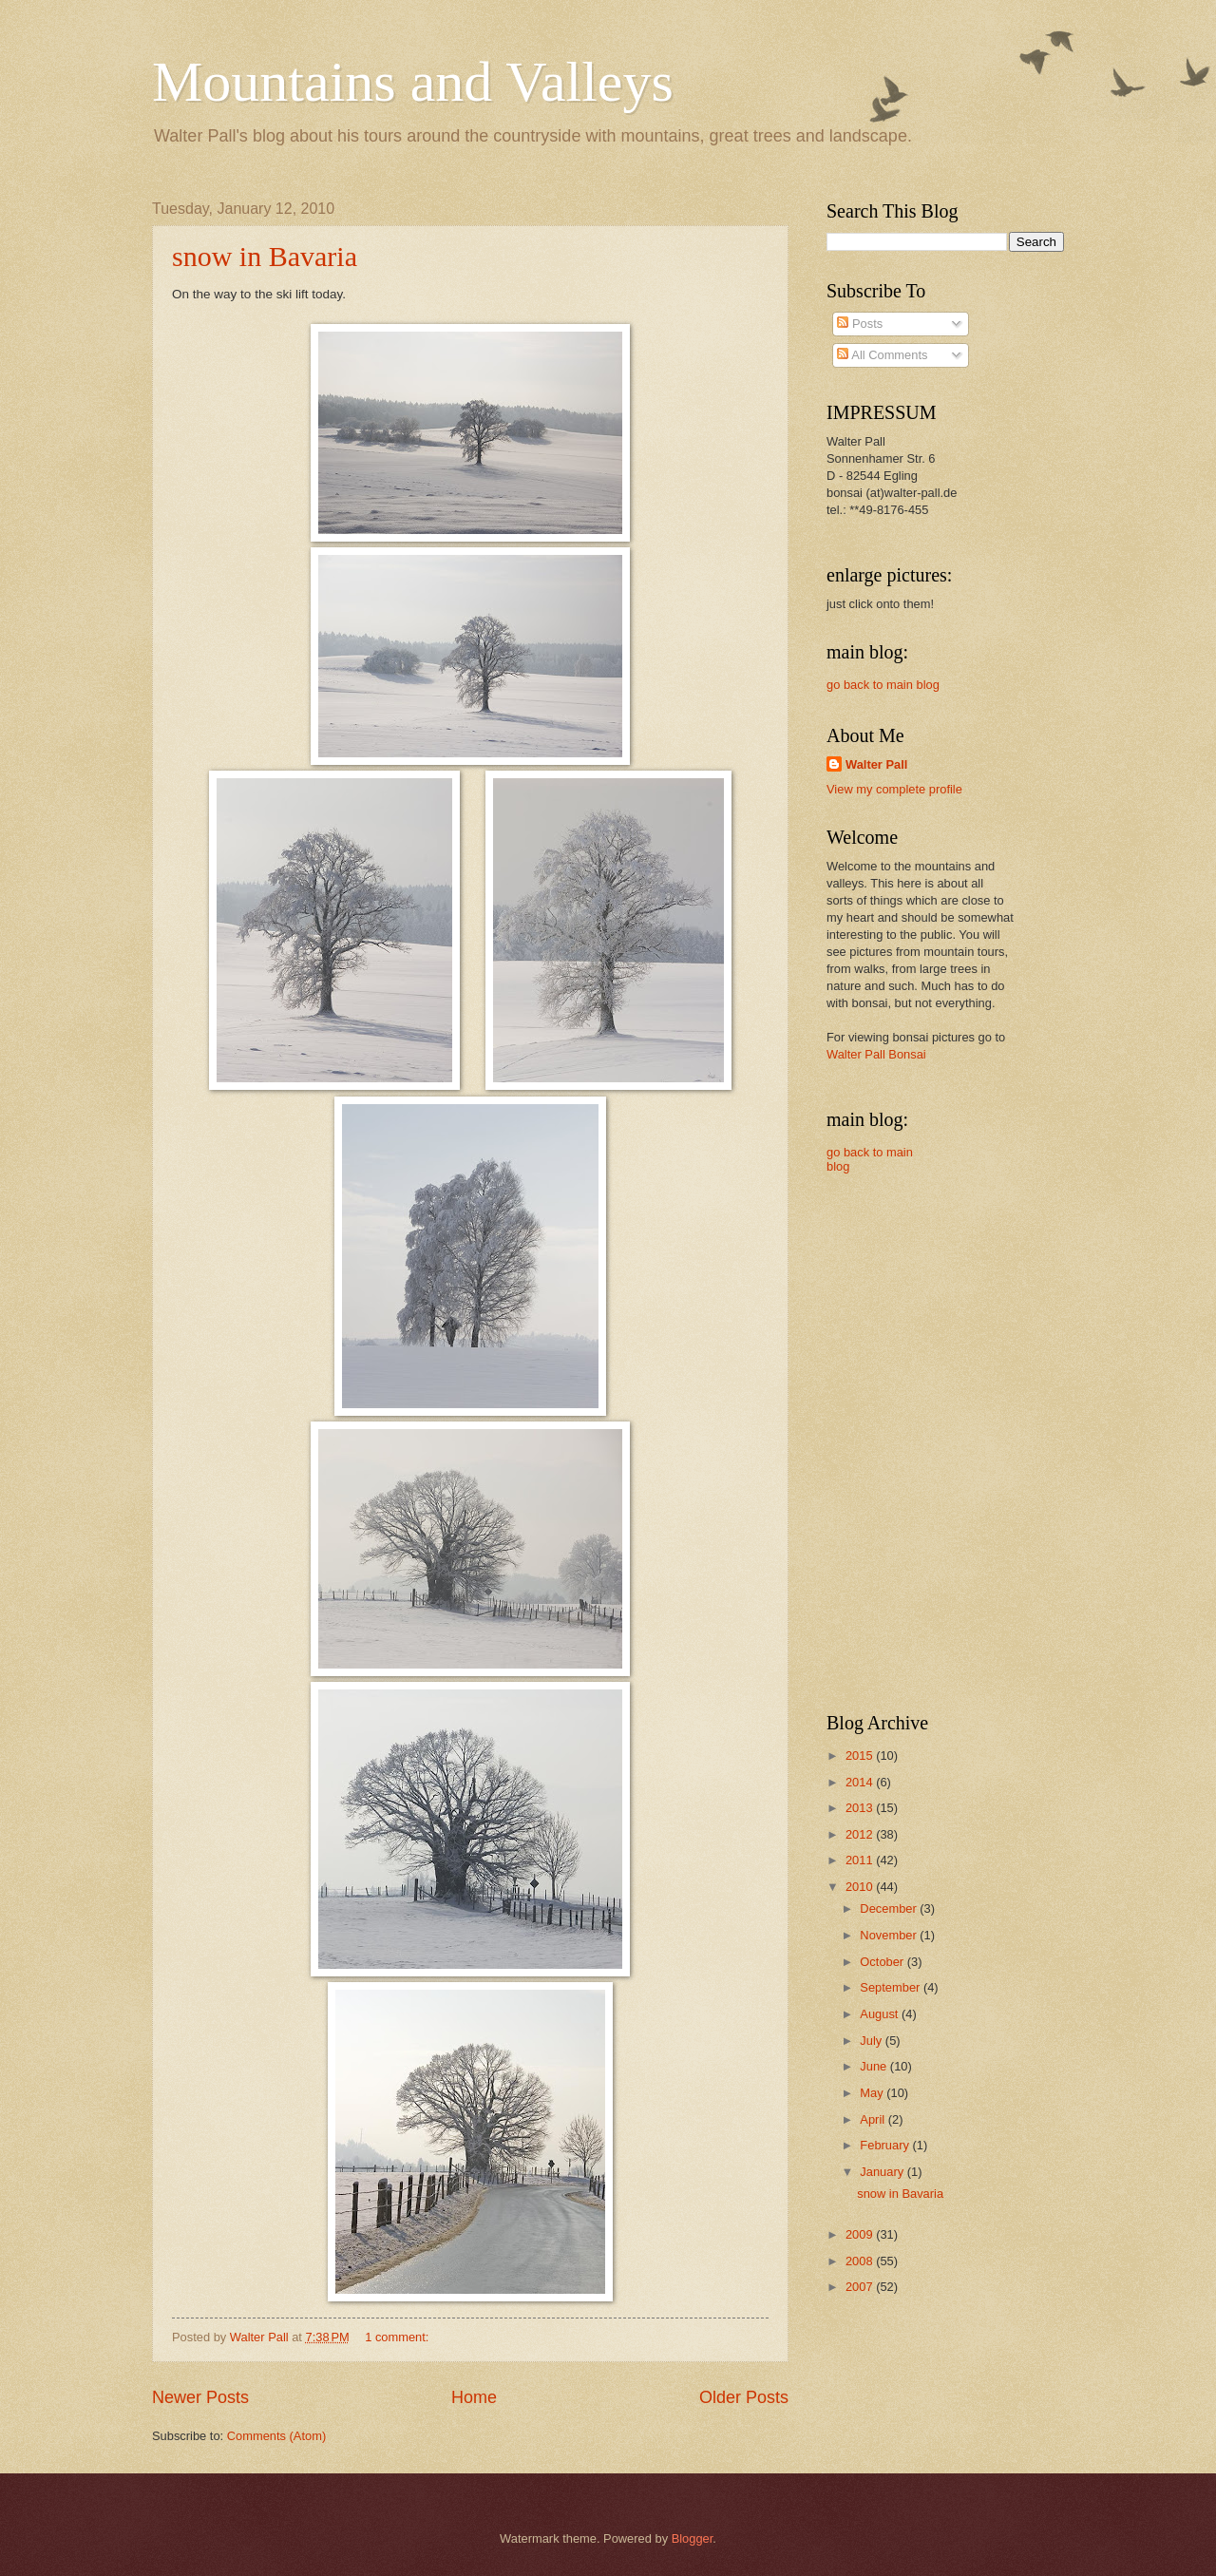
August (881, 2014)
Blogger (692, 2538)
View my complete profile (894, 789)
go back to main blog (883, 684)
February (886, 2145)
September (891, 1987)
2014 (861, 1782)
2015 (861, 1755)
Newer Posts (200, 2397)
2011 (861, 1860)
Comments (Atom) (276, 2436)
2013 (861, 1808)
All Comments (882, 355)
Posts (860, 323)
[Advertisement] (1036, 1394)
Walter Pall (876, 764)
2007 (861, 2287)
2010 (861, 1887)
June (875, 2066)
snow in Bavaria (264, 256)
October (883, 1962)
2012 (861, 1834)
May (873, 2093)
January (883, 2172)
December (890, 1908)
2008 (861, 2261)
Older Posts (743, 2397)
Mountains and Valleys (413, 81)
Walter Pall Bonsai (876, 1054)
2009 (861, 2234)
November (890, 1935)
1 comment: (398, 2337)
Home (474, 2397)
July (872, 2040)
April (873, 2119)
